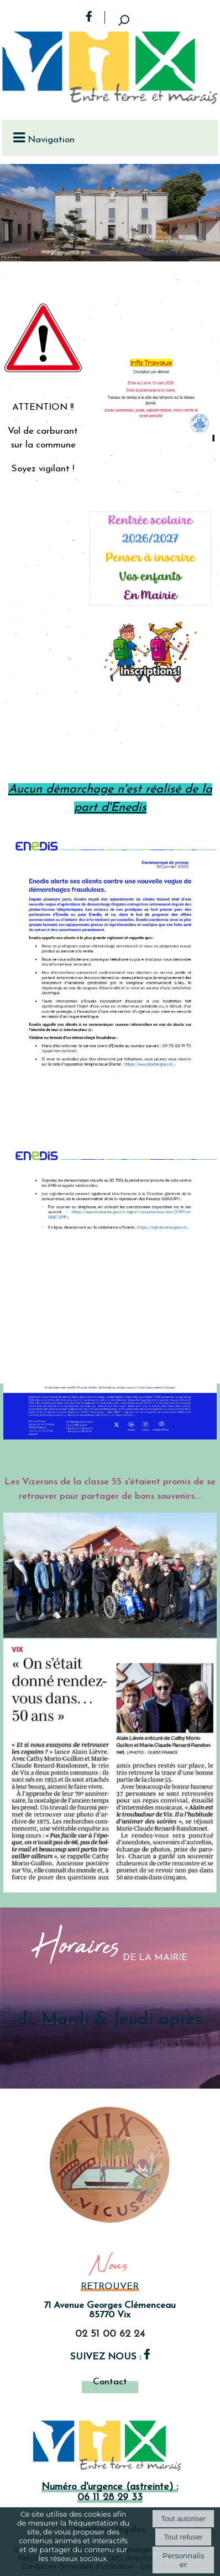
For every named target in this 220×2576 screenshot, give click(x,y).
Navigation (51, 140)
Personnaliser (183, 2560)
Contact (110, 2382)
